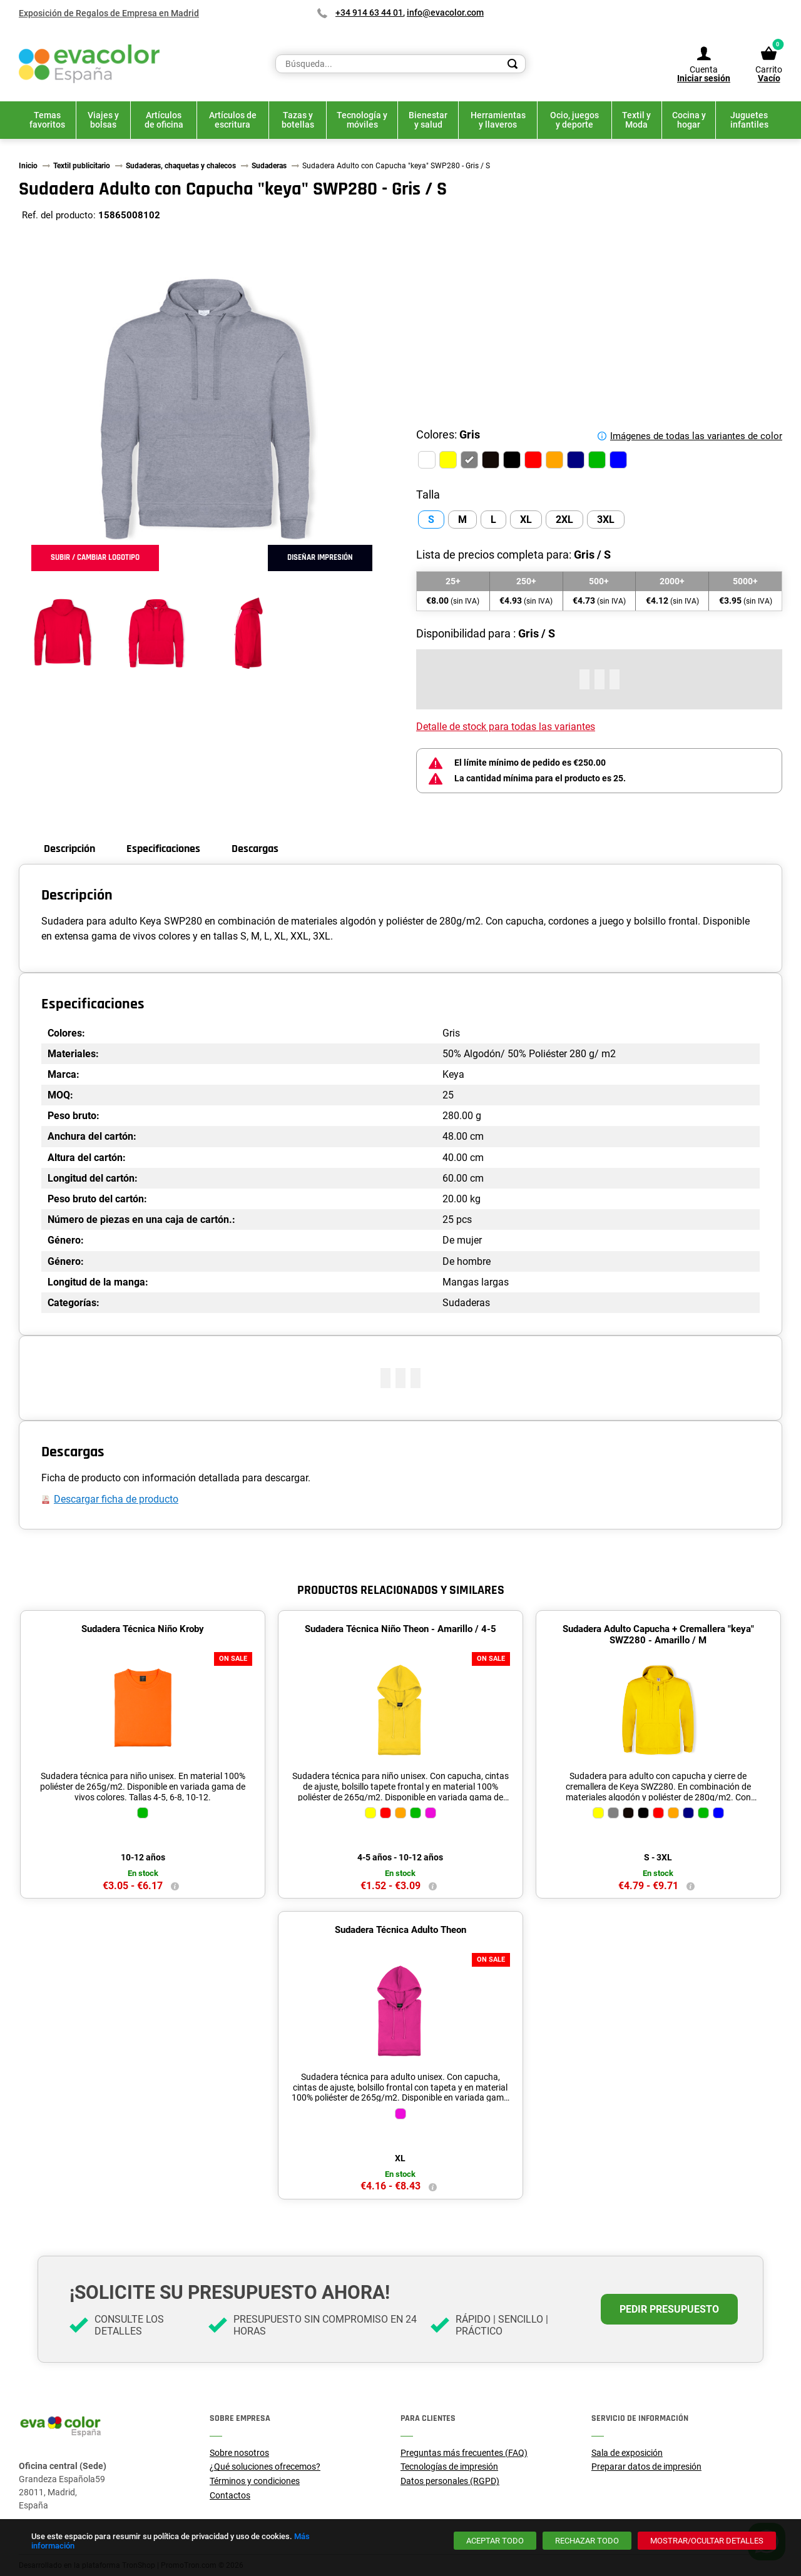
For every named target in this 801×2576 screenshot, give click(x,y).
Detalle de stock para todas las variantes (505, 727)
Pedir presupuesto (669, 2309)
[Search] (512, 63)
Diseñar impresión (320, 557)
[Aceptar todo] (495, 2541)
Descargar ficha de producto (116, 1499)
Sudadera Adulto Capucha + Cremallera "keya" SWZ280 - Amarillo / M (658, 1634)
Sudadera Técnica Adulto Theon (400, 1929)
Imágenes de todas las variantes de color (696, 436)
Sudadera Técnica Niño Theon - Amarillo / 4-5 (400, 1629)
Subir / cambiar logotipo (95, 557)
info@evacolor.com (445, 13)
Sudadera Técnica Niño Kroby (142, 1629)
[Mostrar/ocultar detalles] (707, 2541)
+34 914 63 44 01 (369, 13)
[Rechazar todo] (587, 2541)
